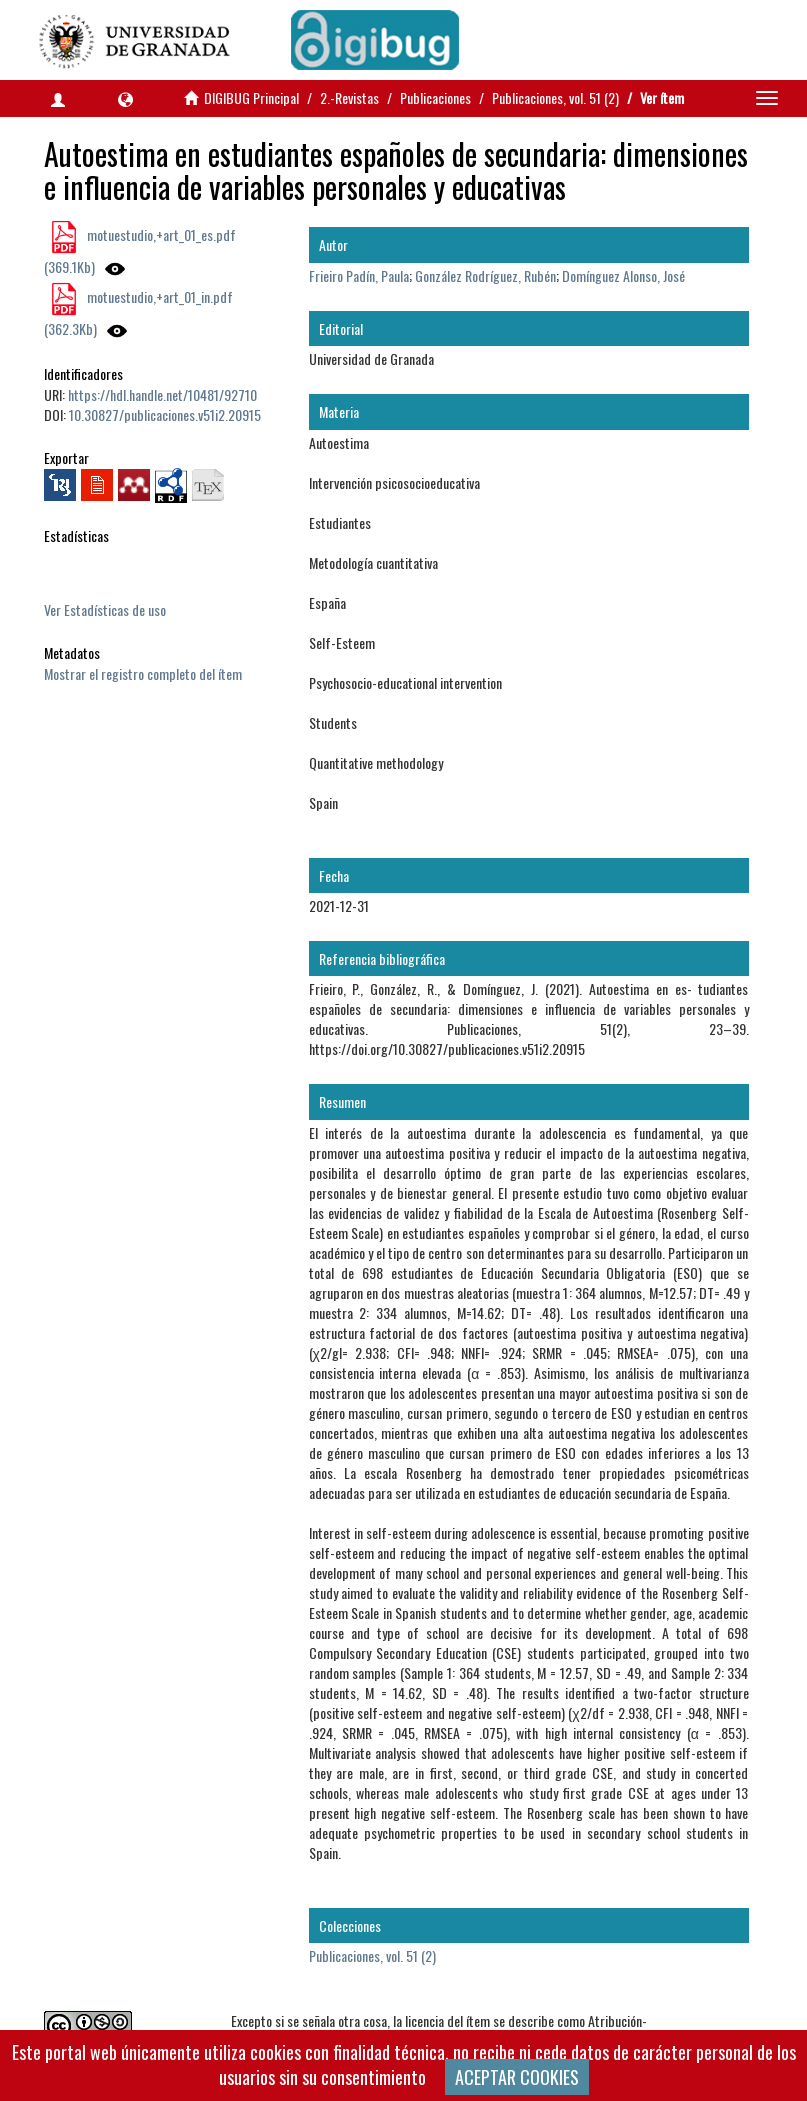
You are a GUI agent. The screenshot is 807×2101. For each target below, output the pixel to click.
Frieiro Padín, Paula (359, 275)
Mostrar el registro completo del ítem (143, 673)
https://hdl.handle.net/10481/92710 (162, 394)
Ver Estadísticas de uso (105, 609)
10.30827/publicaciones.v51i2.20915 (165, 414)
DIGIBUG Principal (251, 97)
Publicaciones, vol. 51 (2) (555, 97)
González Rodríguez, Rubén (485, 275)
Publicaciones (435, 97)
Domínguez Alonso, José (623, 275)
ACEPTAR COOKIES (517, 2077)
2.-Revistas (349, 97)
